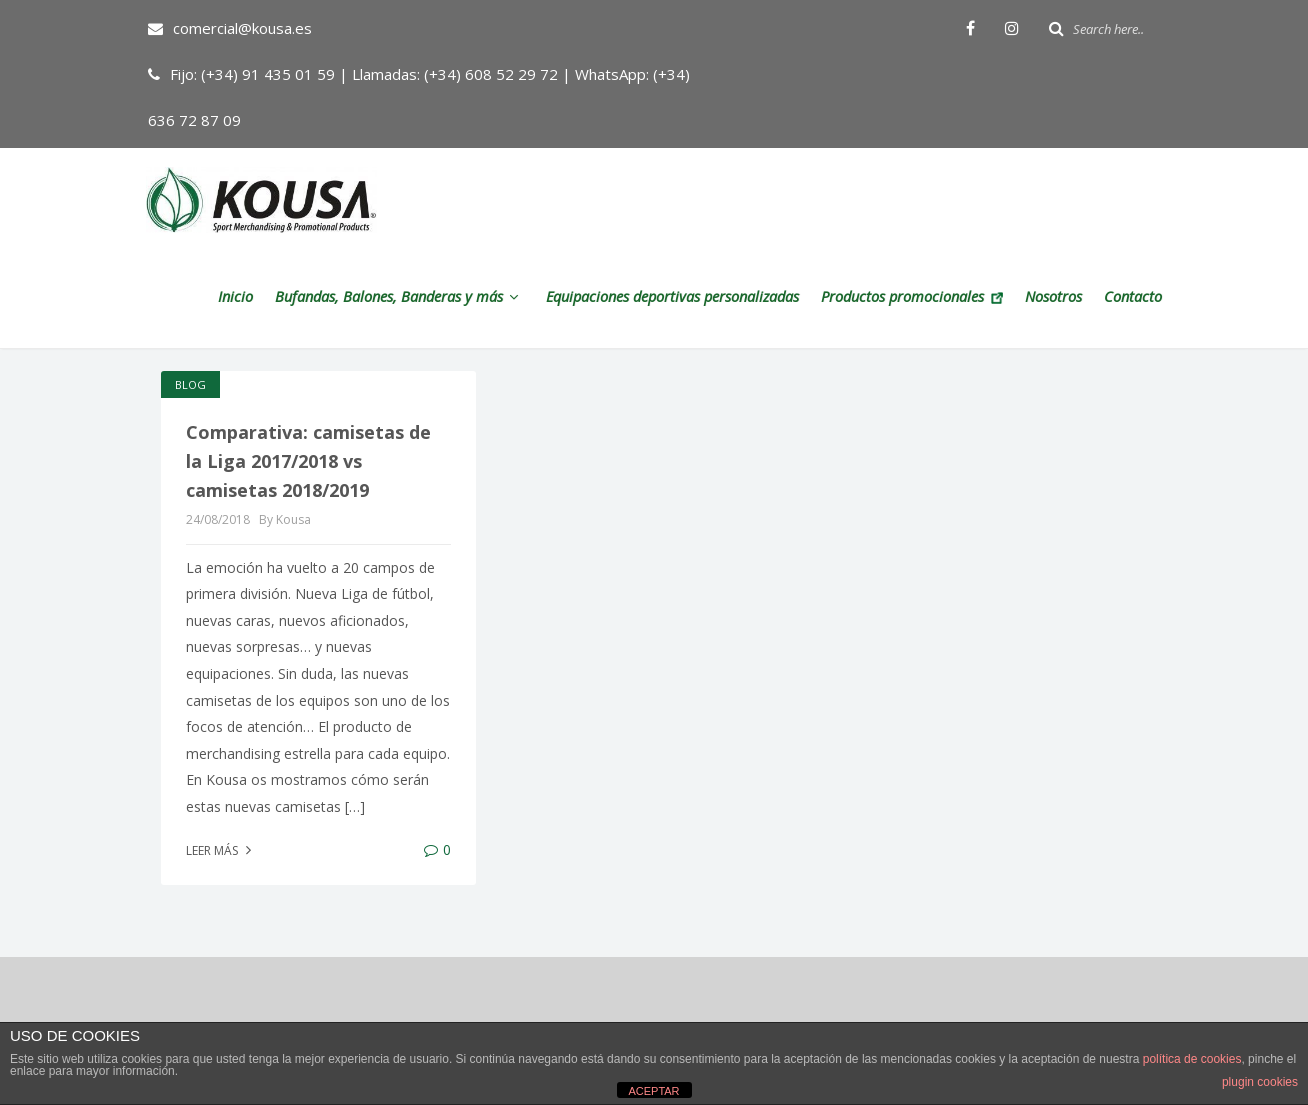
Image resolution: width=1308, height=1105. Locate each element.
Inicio (235, 296)
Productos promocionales (912, 296)
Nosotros (1053, 296)
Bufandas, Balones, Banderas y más (399, 296)
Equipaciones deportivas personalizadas (672, 296)
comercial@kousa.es (230, 28)
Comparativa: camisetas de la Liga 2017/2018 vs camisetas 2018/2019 (308, 461)
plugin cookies (1260, 1082)
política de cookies (1192, 1059)
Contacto (1133, 296)
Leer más (221, 850)
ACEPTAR (653, 1091)
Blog (190, 384)
